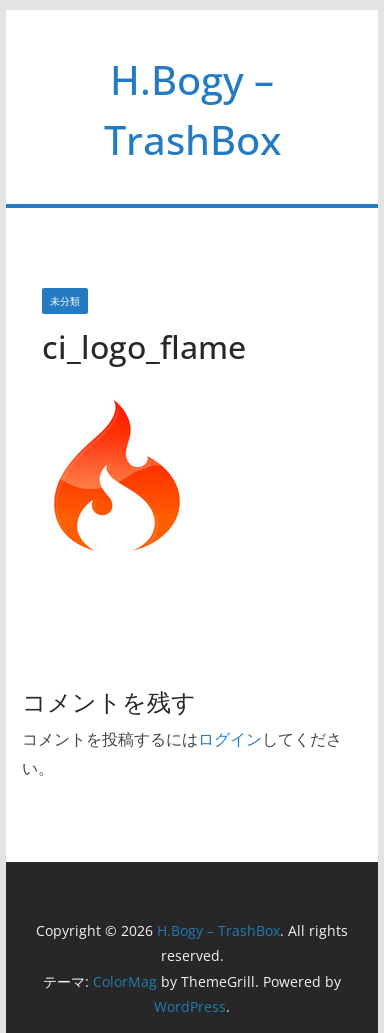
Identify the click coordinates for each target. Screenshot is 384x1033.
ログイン (230, 739)
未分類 (65, 301)
